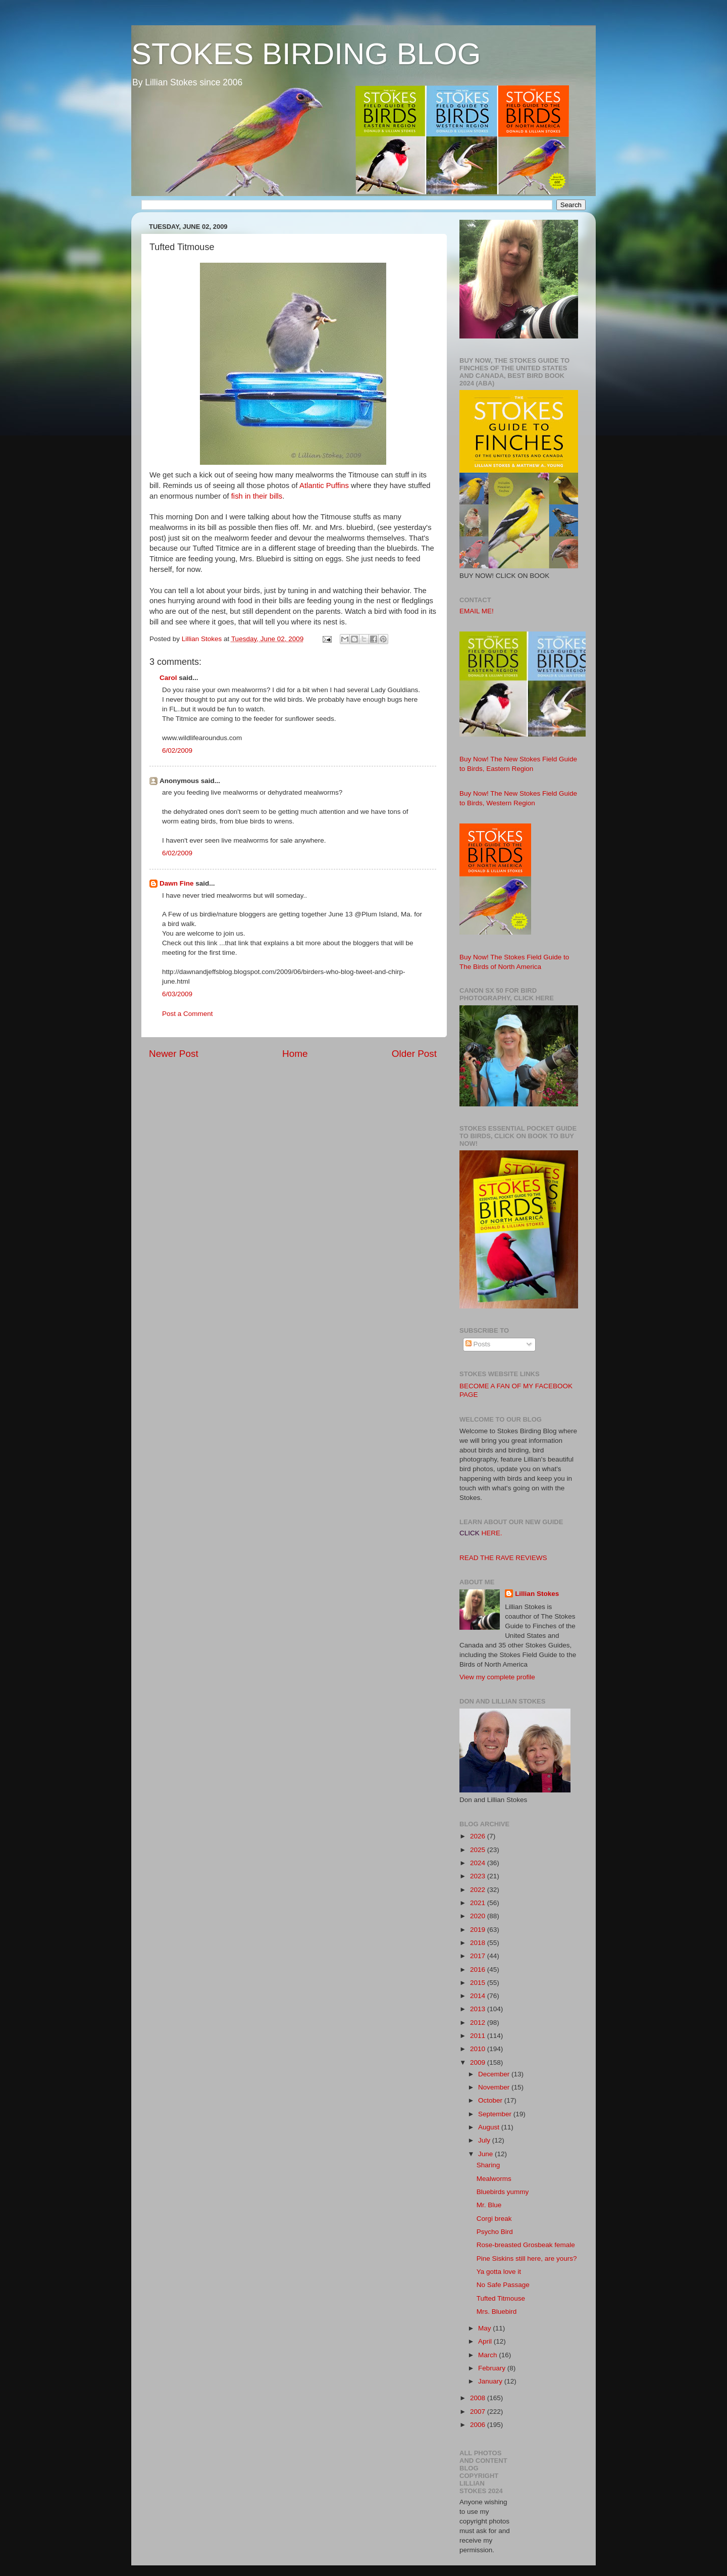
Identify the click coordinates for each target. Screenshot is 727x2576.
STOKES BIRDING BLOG (306, 54)
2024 (478, 1863)
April (486, 2341)
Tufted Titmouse (501, 2298)
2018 (478, 1943)
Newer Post (173, 1053)
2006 (478, 2424)
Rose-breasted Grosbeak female (526, 2245)
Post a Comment (187, 1013)
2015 (478, 1982)
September (495, 2114)
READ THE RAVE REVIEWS (503, 1558)
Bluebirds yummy (503, 2192)
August (489, 2127)
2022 (478, 1889)
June (486, 2154)
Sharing (488, 2165)
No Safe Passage (503, 2285)
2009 (478, 2062)
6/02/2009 (177, 750)
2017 (478, 1956)
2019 (478, 1929)
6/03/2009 (177, 994)
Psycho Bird (495, 2231)
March (488, 2355)
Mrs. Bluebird (497, 2311)
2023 (478, 1876)
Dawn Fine (177, 883)
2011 (478, 2035)
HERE (491, 1533)
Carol (168, 678)
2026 (478, 1836)
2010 (478, 2049)
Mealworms (494, 2178)
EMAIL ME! (476, 611)
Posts (478, 1344)
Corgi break (494, 2218)
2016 (478, 1969)
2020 (478, 1916)
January (491, 2381)
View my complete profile (497, 1677)
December (494, 2074)
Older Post (414, 1053)
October (491, 2100)
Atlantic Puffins (324, 485)
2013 (478, 2009)
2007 (478, 2411)
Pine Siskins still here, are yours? (527, 2258)
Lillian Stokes (537, 1593)
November (494, 2087)
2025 (478, 1850)
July (485, 2140)
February (492, 2368)
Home (294, 1053)
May (485, 2328)
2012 (478, 2022)
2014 (478, 1996)
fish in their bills (256, 496)
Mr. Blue (489, 2205)
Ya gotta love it (499, 2271)
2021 (478, 1903)
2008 (478, 2398)
